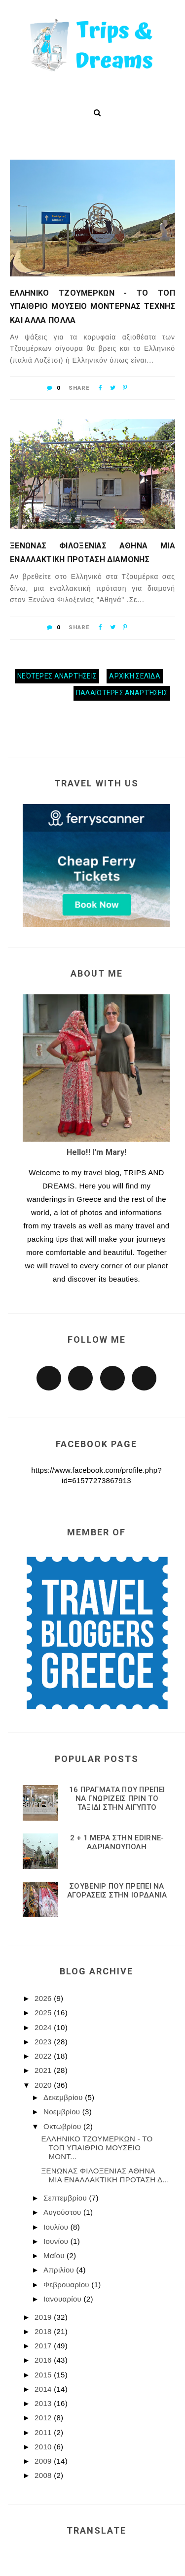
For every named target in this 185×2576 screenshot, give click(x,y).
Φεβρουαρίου (67, 2284)
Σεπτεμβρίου (66, 2198)
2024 (44, 2027)
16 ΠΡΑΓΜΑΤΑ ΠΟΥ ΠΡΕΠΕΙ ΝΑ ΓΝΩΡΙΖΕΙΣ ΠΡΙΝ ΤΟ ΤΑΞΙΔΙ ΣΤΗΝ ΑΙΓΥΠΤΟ (117, 1798)
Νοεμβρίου (62, 2111)
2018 (44, 2331)
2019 (44, 2317)
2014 (44, 2389)
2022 (44, 2056)
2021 (44, 2070)
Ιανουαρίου (63, 2299)
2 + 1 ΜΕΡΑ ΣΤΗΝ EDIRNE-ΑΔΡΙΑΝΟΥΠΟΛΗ (117, 1842)
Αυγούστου (63, 2212)
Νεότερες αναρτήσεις (57, 676)
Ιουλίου (57, 2227)
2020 (44, 2085)
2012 (44, 2417)
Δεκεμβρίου (64, 2097)
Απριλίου (59, 2270)
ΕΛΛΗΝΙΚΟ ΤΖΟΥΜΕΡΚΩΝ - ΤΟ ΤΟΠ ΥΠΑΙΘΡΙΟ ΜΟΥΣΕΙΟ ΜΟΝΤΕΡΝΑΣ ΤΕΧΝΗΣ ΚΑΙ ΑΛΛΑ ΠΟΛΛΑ (92, 306)
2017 (44, 2345)
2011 (44, 2432)
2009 (44, 2461)
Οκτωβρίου (63, 2126)
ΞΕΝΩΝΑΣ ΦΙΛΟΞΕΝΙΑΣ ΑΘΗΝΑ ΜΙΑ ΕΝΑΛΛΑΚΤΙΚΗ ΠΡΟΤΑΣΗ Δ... (105, 2175)
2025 (44, 2012)
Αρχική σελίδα (134, 676)
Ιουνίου (57, 2241)
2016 (44, 2360)
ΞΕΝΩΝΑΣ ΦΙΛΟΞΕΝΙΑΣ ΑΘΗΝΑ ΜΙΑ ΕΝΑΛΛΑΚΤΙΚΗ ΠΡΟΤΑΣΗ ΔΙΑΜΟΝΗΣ (92, 552)
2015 (44, 2375)
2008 (44, 2475)
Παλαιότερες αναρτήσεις (122, 693)
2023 (44, 2041)
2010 (44, 2446)
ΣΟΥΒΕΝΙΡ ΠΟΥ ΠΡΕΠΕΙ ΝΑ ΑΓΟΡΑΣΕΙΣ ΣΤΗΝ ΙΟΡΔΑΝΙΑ (117, 1890)
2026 (44, 1998)
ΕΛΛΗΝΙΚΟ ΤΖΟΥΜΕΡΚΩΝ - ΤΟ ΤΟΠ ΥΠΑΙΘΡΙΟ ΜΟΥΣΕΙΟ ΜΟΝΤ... (97, 2148)
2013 (44, 2403)
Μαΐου (55, 2255)
